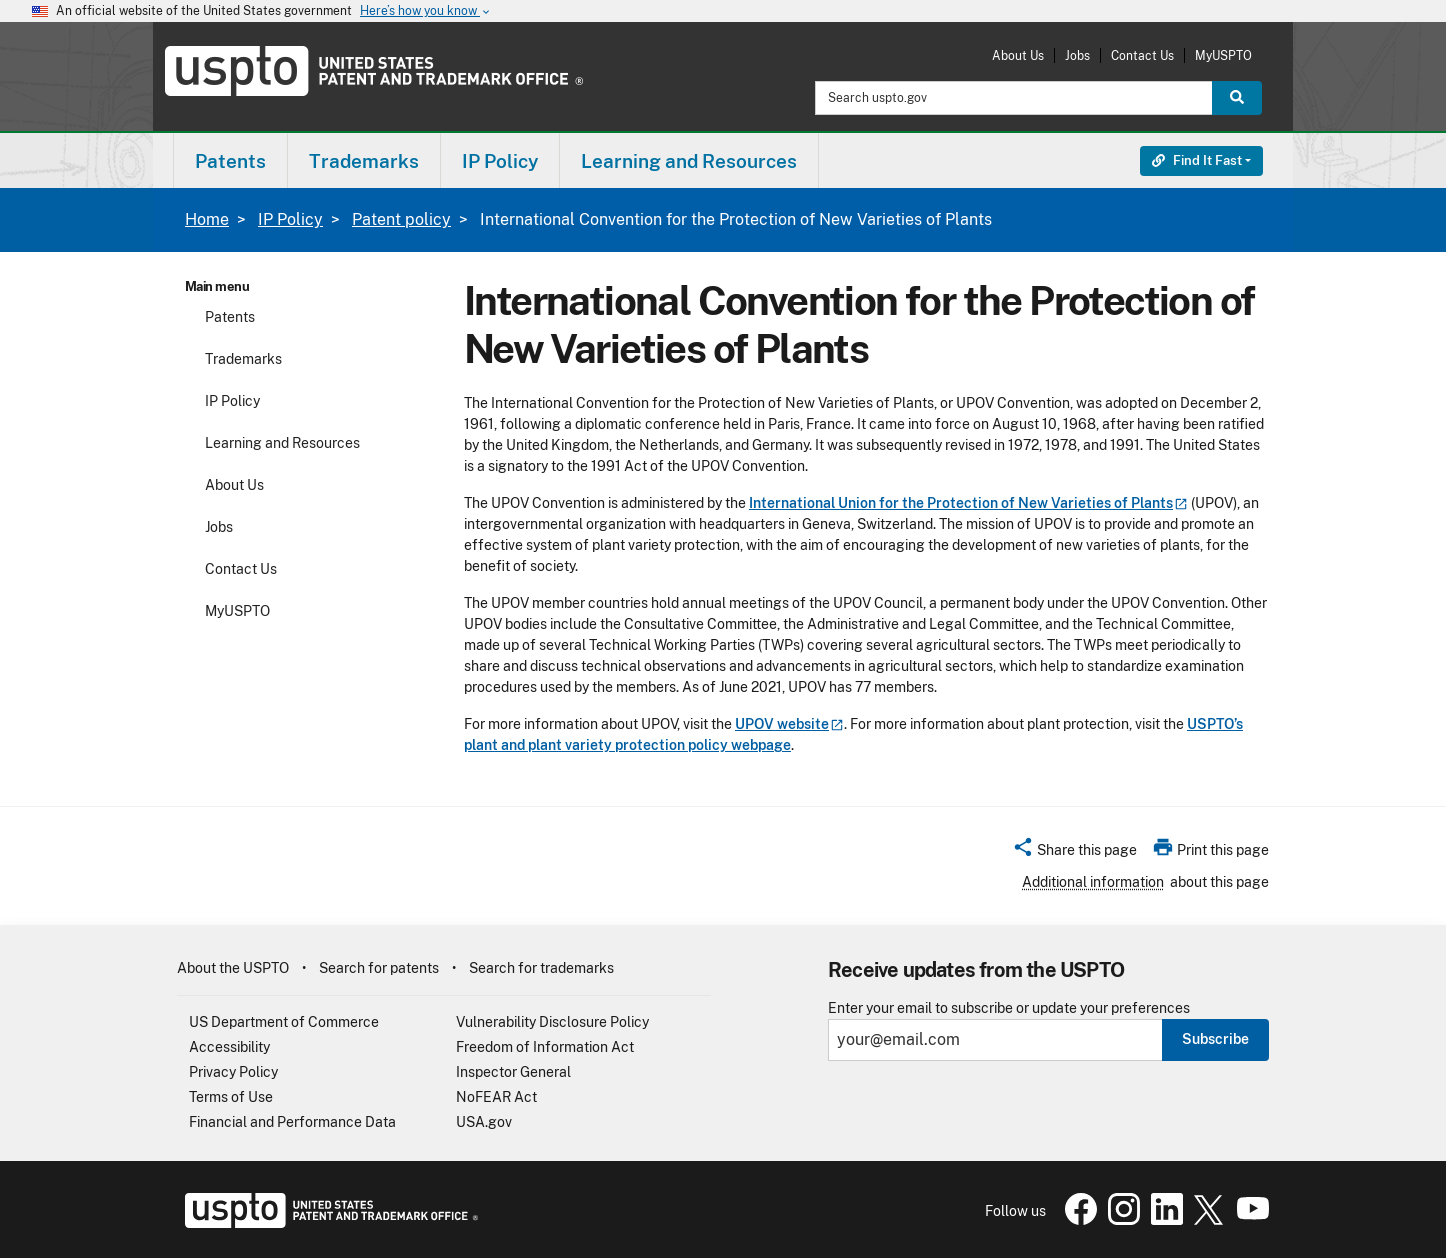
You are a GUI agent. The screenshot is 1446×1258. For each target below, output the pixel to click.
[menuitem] (230, 160)
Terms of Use (231, 1097)
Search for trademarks (541, 968)
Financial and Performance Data (292, 1122)
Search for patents (379, 968)
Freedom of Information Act (545, 1047)
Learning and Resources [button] (689, 161)
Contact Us (1142, 55)
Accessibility (229, 1047)
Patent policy (401, 219)
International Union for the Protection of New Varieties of (968, 503)
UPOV (789, 724)
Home (207, 219)
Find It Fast (1197, 160)
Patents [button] (230, 161)
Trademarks (243, 359)
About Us (1018, 55)
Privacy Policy (233, 1072)
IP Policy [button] (500, 161)
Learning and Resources (282, 443)
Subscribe (1215, 1039)
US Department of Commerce (284, 1022)
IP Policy (290, 219)
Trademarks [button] (364, 161)
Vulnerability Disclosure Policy (552, 1022)
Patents (230, 317)
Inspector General (513, 1072)
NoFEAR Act (496, 1097)
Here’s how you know (426, 11)
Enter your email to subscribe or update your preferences (1009, 1008)
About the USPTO (233, 968)
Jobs (1077, 55)
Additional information (1093, 882)
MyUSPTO (1223, 55)
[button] (1074, 853)
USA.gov (484, 1122)
